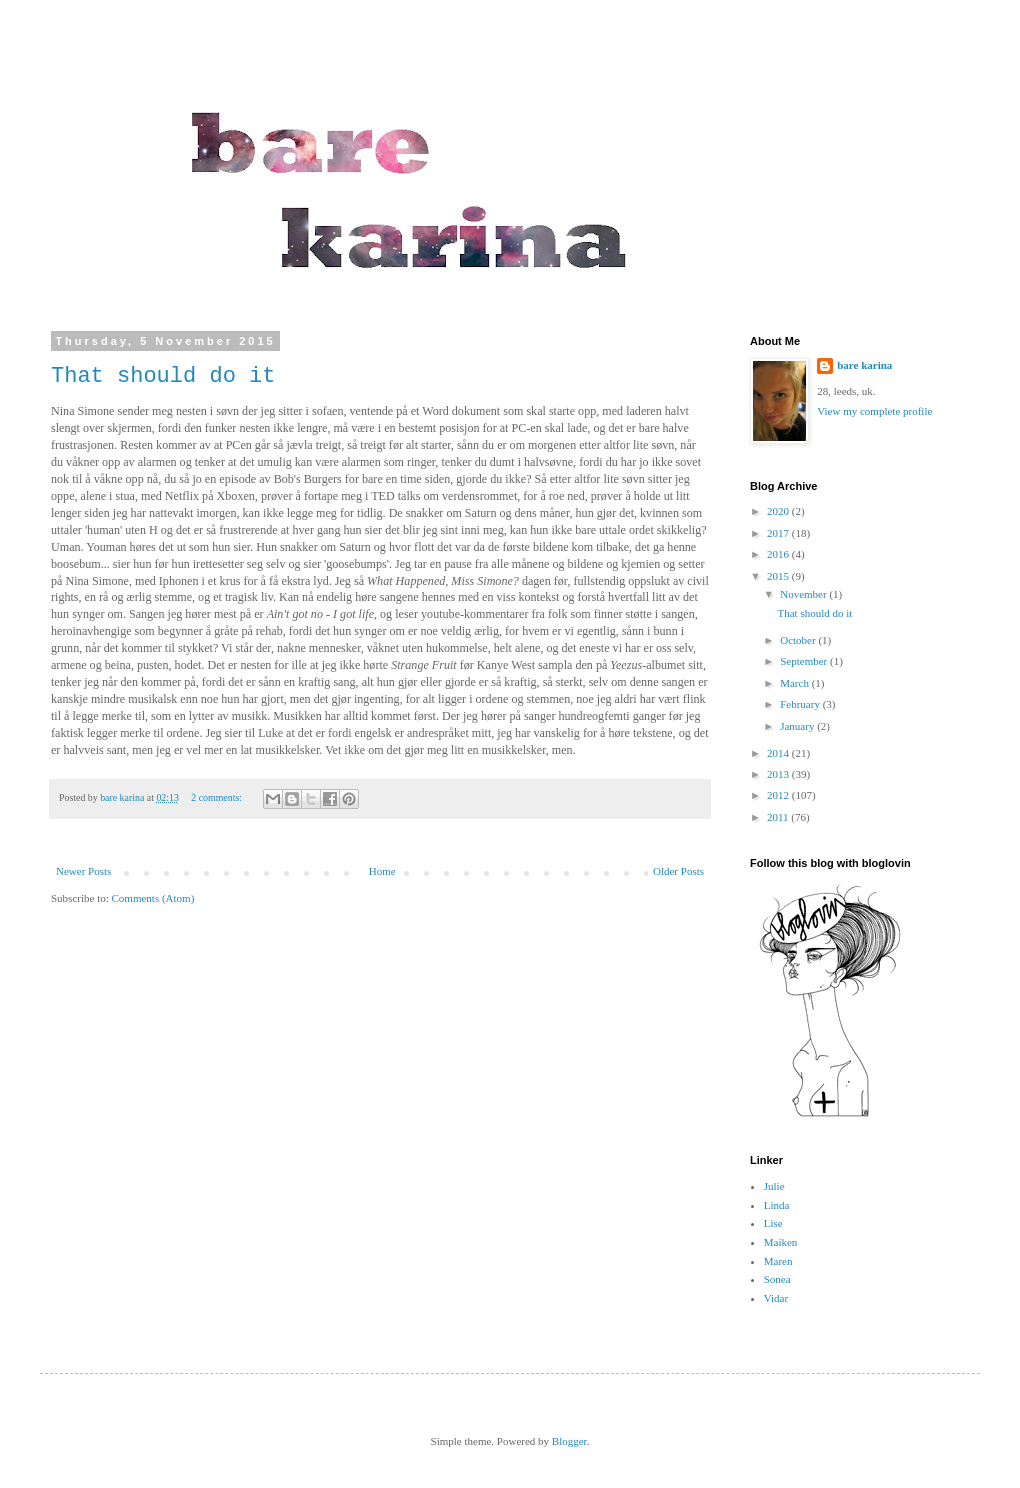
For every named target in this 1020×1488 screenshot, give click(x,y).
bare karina (864, 365)
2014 (779, 753)
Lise (773, 1223)
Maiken (781, 1242)
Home (382, 871)
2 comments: (217, 797)
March (795, 683)
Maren (778, 1261)
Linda (777, 1205)
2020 (779, 511)
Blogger (569, 1441)
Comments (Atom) (153, 898)
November (804, 594)
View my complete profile (874, 411)
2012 (779, 795)
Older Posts (678, 871)
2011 (779, 817)
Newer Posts (83, 871)
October (799, 640)
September (805, 661)
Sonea (777, 1279)
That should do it (163, 376)
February (801, 704)
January (798, 726)
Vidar (776, 1298)
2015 (779, 576)
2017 (779, 533)
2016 (779, 554)
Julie (774, 1186)
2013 (779, 774)
